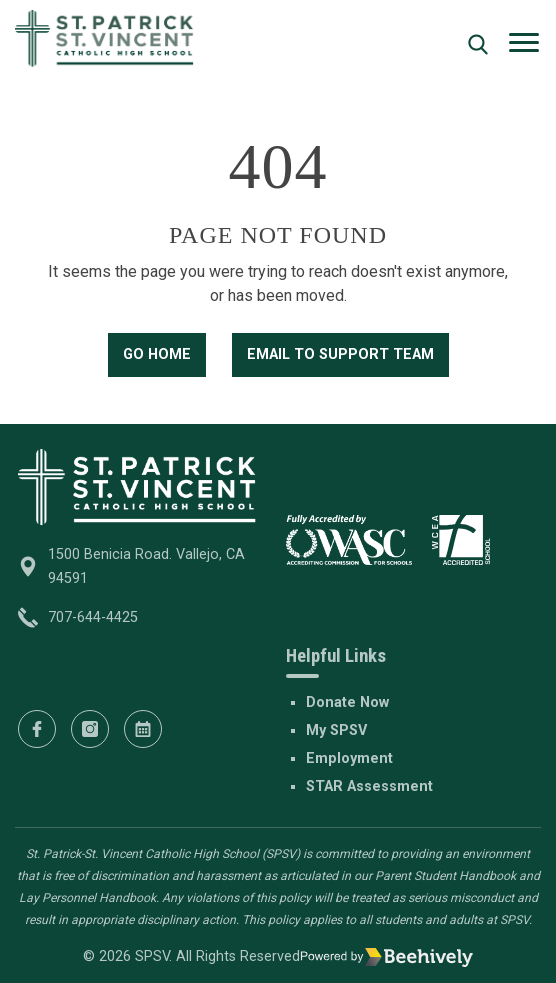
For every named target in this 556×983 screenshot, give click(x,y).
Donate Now (347, 702)
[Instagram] (90, 729)
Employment (349, 758)
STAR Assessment (369, 786)
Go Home (157, 354)
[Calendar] (143, 729)
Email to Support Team (340, 354)
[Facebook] (37, 729)
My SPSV (336, 730)
